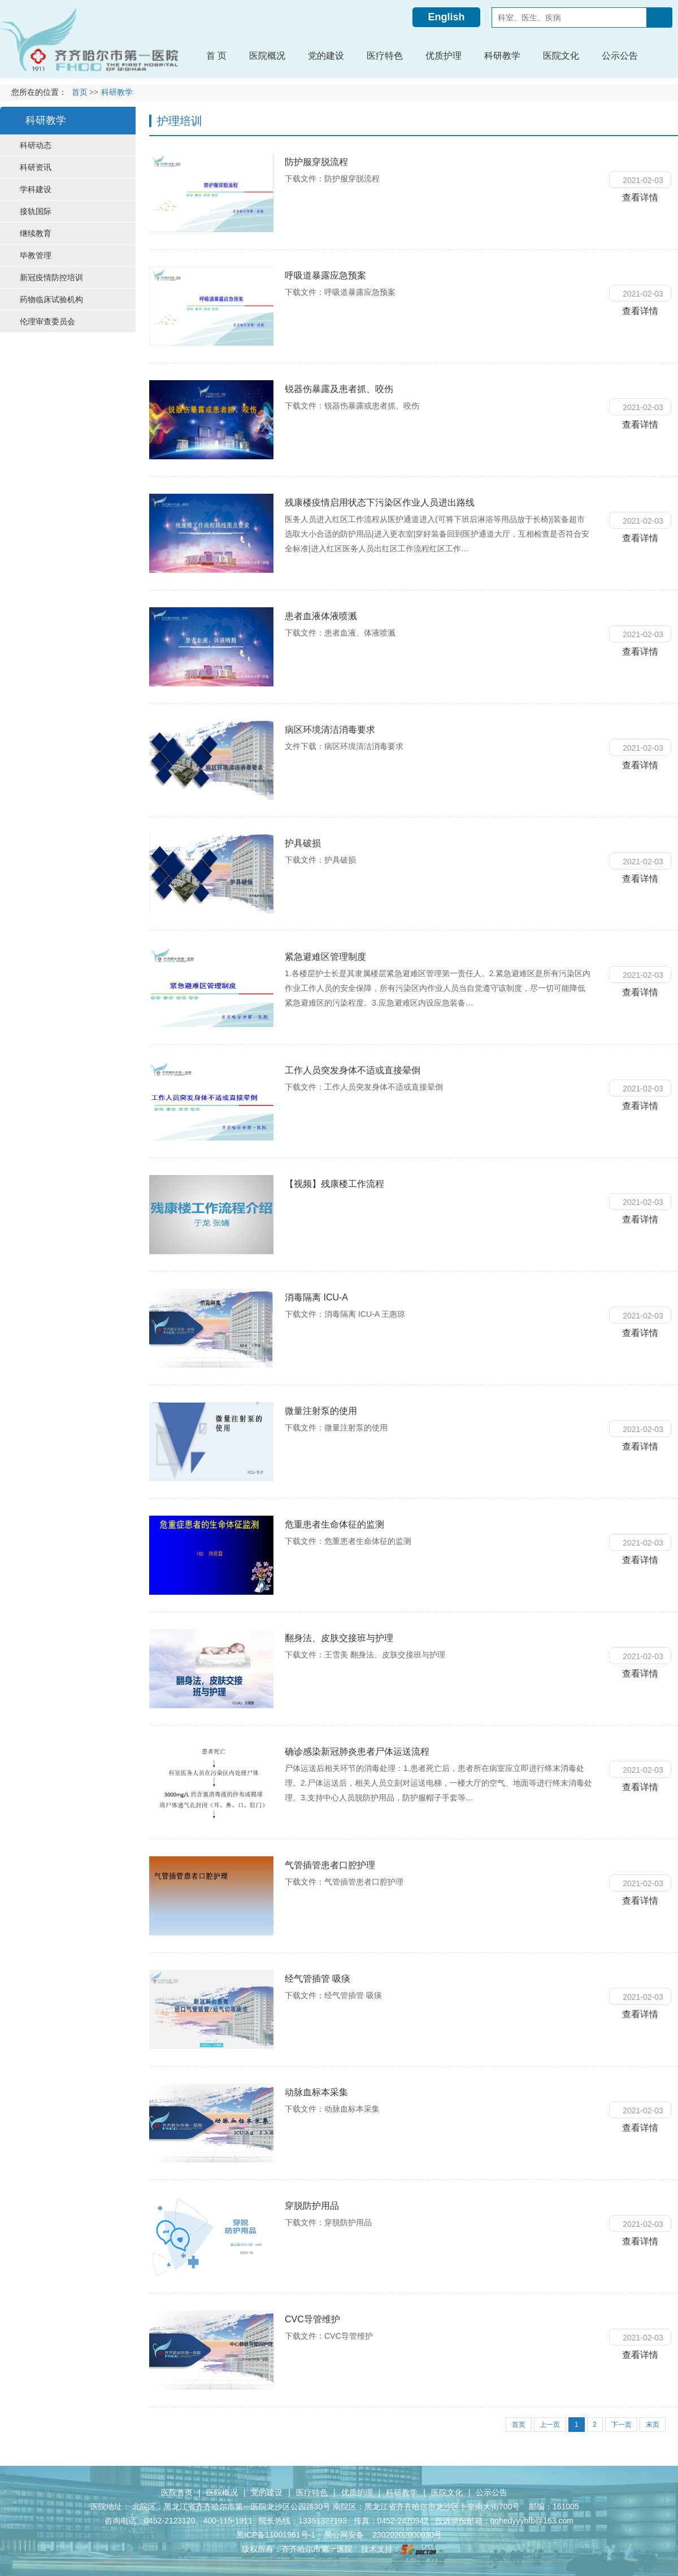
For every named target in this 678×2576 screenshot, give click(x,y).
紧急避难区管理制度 (325, 956)
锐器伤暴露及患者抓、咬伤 (339, 389)
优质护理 (357, 2492)
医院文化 (447, 2492)
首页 (80, 92)
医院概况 (222, 2492)
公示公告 (491, 2492)
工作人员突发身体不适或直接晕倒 (352, 1070)
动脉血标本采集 (316, 2092)
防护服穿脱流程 (316, 162)
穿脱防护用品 (312, 2206)
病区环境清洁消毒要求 (330, 729)
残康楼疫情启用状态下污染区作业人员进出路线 (380, 502)
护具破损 (303, 843)
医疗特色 (312, 2492)
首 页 (216, 55)
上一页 (549, 2425)
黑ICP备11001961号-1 (277, 2534)
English (446, 17)
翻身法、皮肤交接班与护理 (339, 1638)
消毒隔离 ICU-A (316, 1297)
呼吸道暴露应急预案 (325, 275)
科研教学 (402, 2492)
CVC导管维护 (312, 2319)
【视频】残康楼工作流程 (334, 1184)
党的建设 (266, 2492)
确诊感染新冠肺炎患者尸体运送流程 (357, 1751)
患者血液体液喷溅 (321, 616)
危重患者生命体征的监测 (334, 1524)
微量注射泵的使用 (321, 1411)
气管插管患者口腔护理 (330, 1865)
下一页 (621, 2425)
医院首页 (177, 2492)
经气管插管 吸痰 (317, 1978)
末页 (652, 2425)
